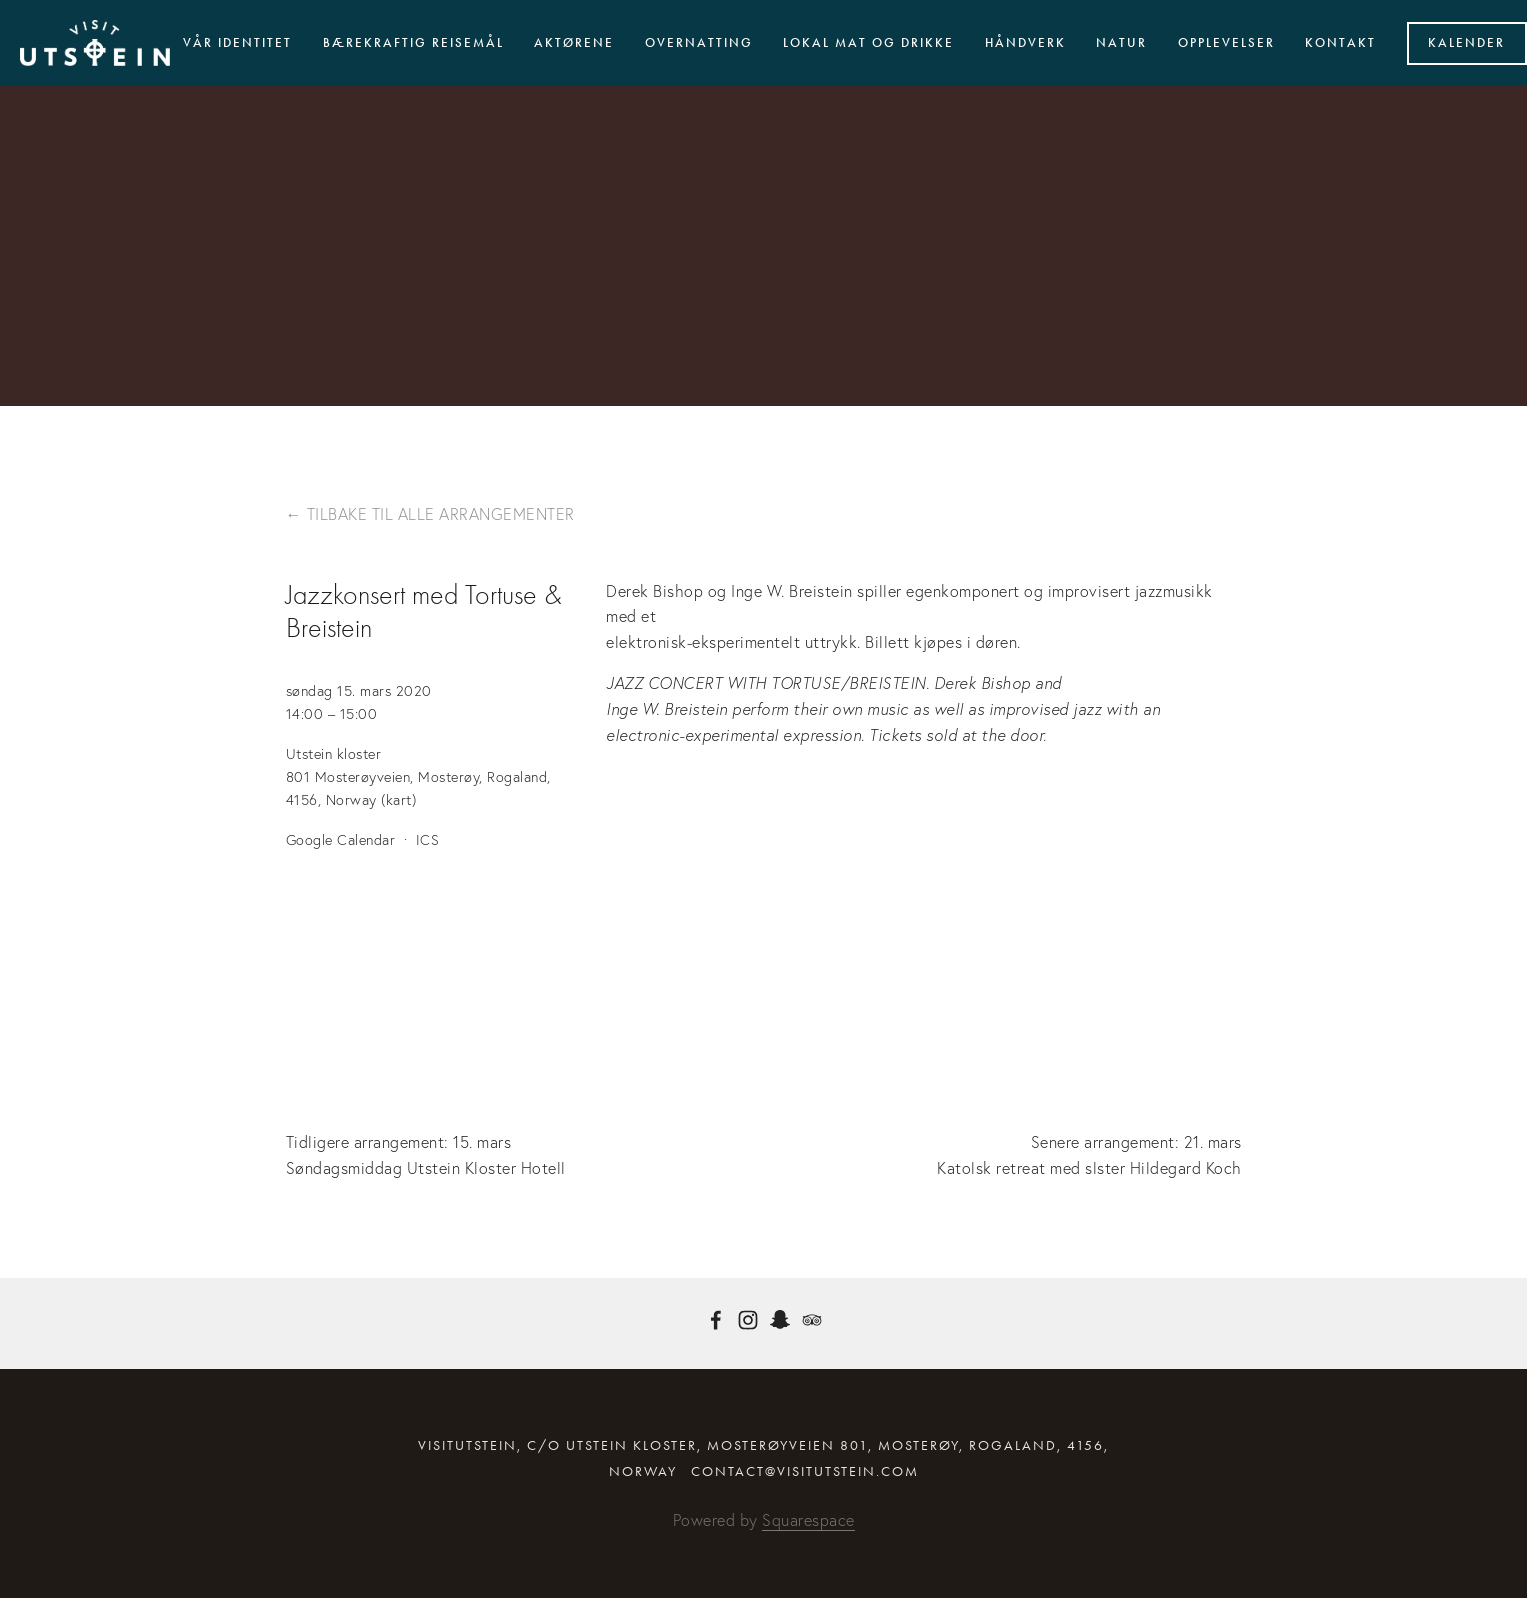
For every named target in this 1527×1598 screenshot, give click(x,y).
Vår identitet (237, 43)
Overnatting (699, 43)
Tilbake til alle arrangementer (441, 514)
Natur (1121, 43)
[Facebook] (716, 1320)
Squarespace (808, 1520)
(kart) (398, 800)
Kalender (1466, 43)
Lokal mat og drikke (868, 43)
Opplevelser (1226, 43)
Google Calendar (341, 840)
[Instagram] (748, 1320)
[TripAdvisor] (812, 1320)
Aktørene (574, 43)
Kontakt (1340, 43)
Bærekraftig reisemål (413, 43)
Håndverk (1025, 43)
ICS (428, 840)
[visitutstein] (780, 1320)
